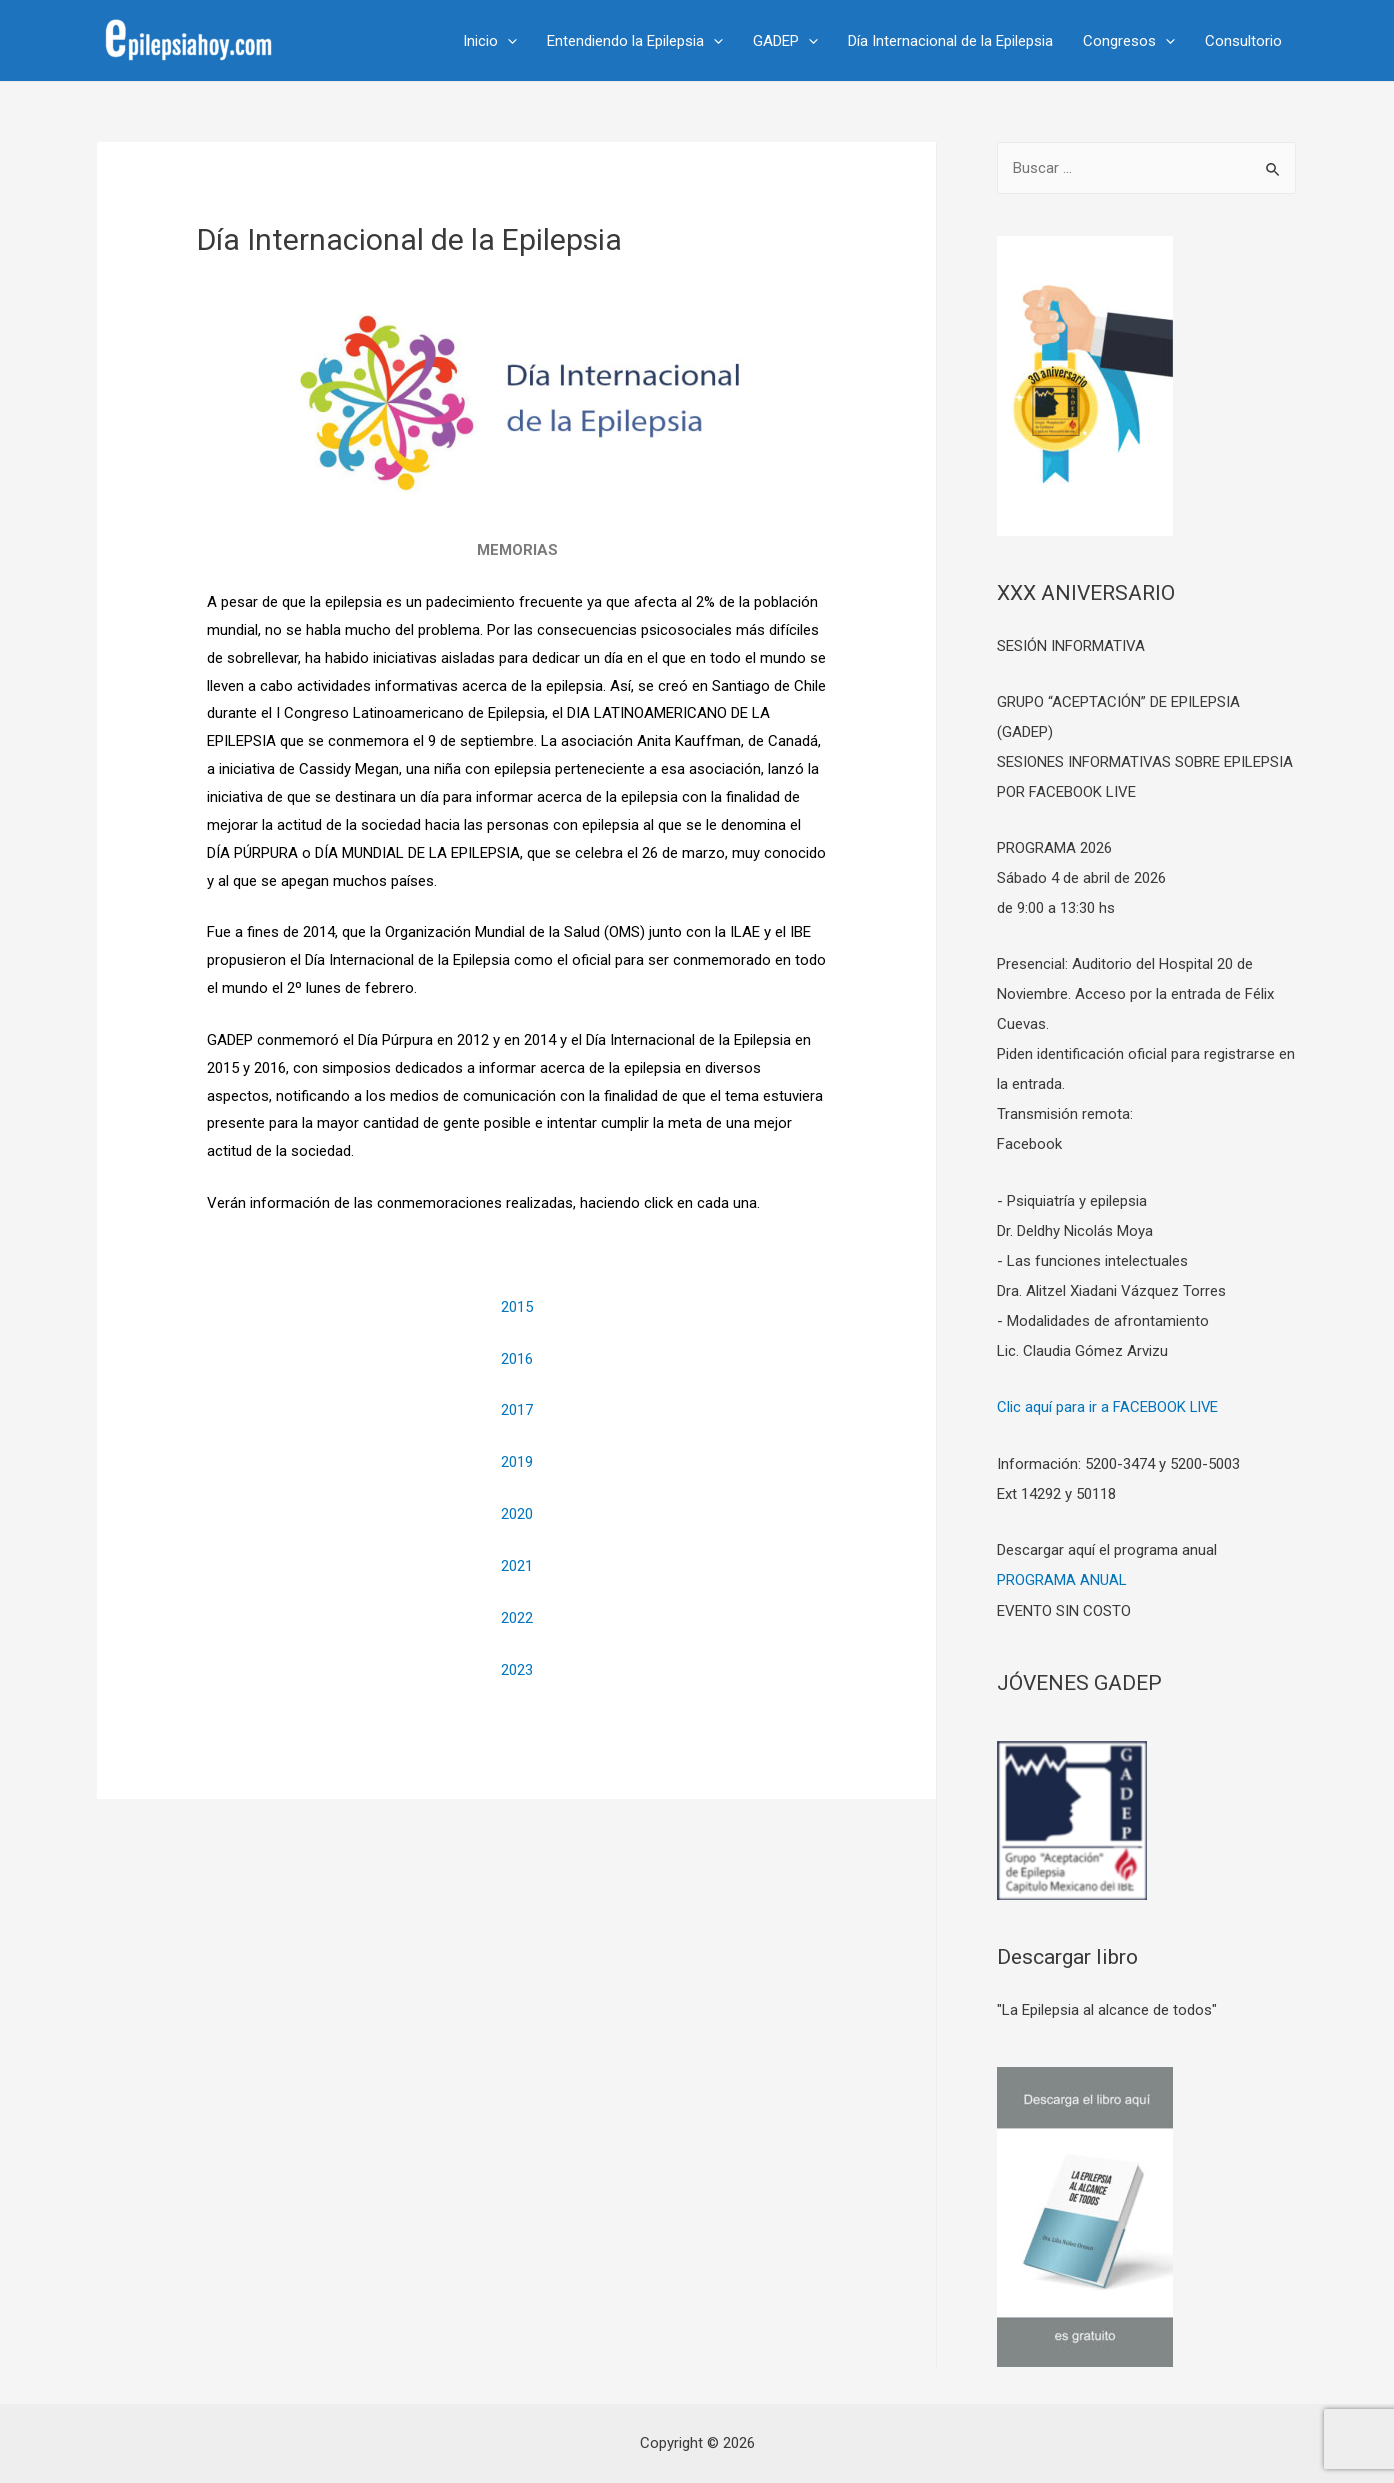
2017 (517, 1410)
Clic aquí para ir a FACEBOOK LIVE (1108, 1407)
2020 (517, 1514)
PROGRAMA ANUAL (1062, 1579)
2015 (517, 1307)
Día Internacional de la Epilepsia (950, 41)
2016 (517, 1359)
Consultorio (1243, 41)
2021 (517, 1566)
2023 (517, 1670)
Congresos (1129, 41)
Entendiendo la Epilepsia (635, 41)
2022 (517, 1618)
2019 (517, 1462)
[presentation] (507, 41)
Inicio (490, 41)
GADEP (785, 41)
